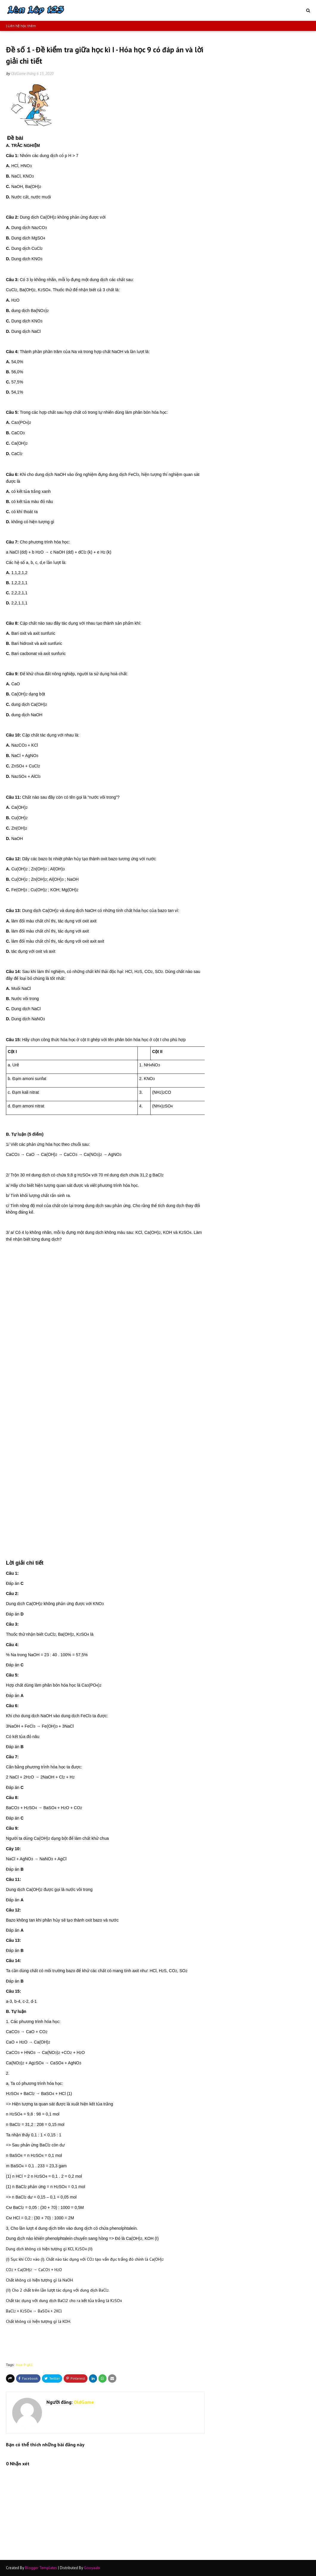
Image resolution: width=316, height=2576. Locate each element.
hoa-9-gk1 (24, 2364)
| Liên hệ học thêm (21, 25)
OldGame (18, 73)
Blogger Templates (41, 2567)
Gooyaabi (92, 2567)
